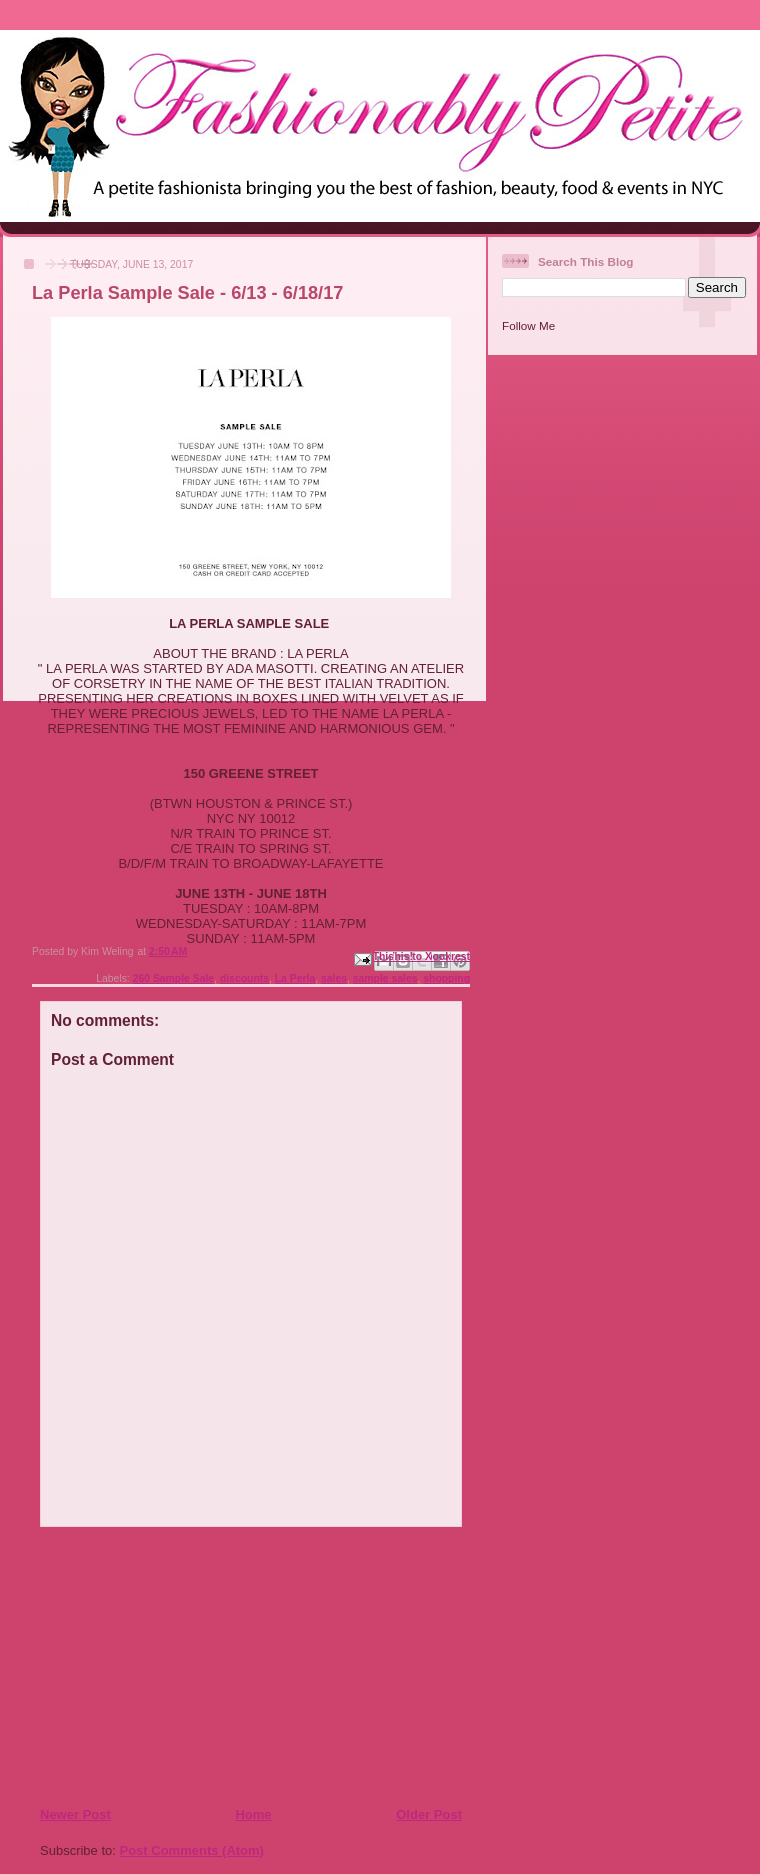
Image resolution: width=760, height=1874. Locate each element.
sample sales (385, 978)
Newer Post (75, 1814)
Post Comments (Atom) (192, 1850)
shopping (446, 978)
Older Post (429, 1814)
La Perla (295, 978)
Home (253, 1814)
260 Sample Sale (173, 978)
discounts (244, 978)
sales (334, 978)
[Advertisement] (161, 1666)
